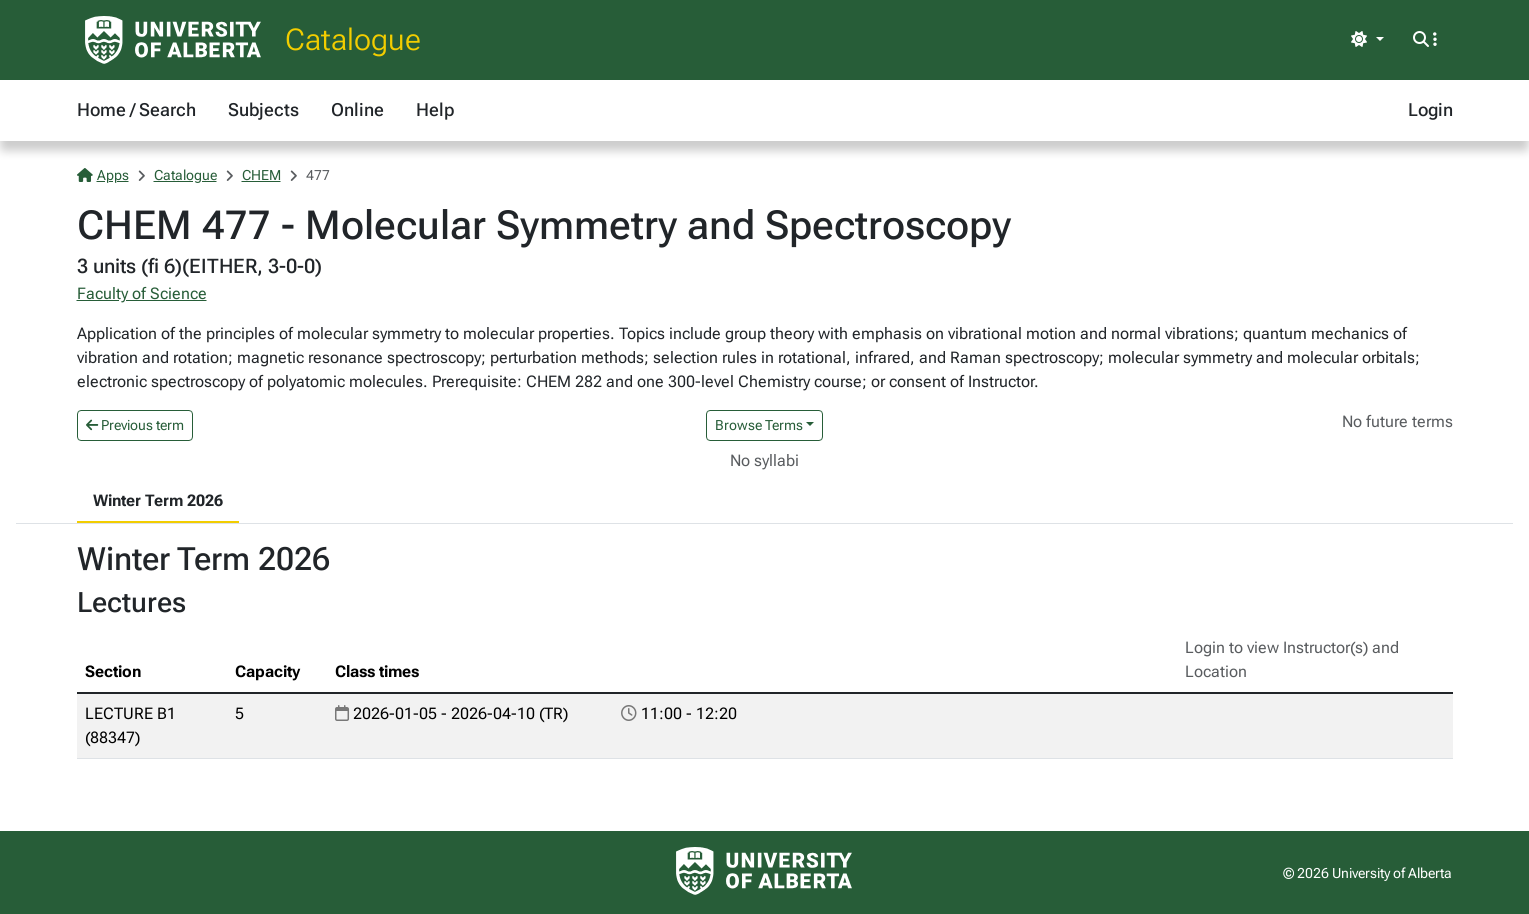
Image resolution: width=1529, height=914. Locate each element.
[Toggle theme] (1367, 40)
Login (1430, 109)
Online (357, 109)
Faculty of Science (142, 293)
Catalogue (353, 39)
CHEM (261, 175)
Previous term (135, 425)
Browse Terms (759, 425)
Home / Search (136, 109)
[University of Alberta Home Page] (173, 40)
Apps (103, 175)
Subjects (263, 109)
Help (435, 109)
